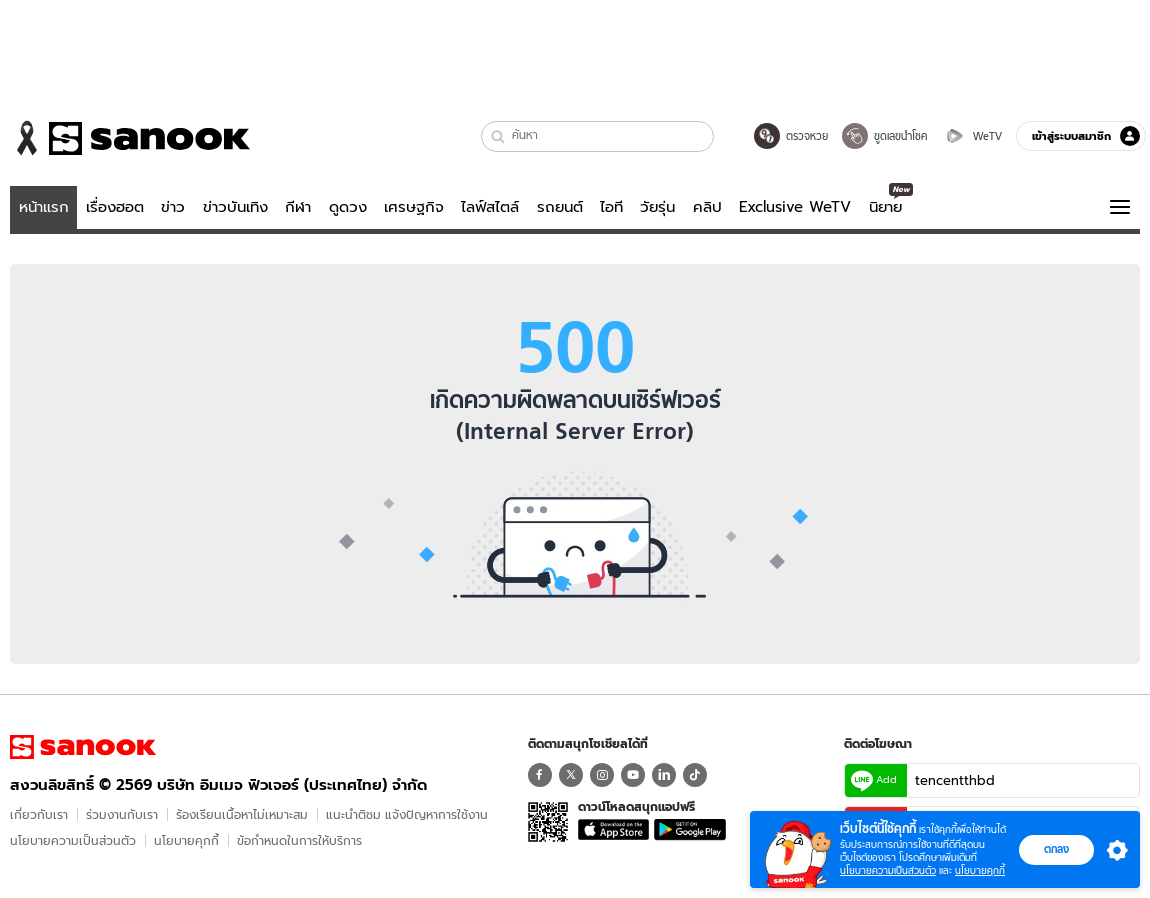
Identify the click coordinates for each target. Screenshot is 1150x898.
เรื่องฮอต (115, 207)
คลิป (707, 207)
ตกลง (1056, 849)
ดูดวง (348, 207)
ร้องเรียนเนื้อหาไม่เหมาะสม (242, 814)
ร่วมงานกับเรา (122, 814)
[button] (498, 136)
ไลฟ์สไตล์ (490, 207)
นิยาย (885, 207)
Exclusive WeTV (795, 207)
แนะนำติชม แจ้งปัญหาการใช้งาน (407, 814)
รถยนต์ (560, 207)
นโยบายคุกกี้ (186, 840)
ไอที (611, 207)
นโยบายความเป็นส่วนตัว (73, 840)
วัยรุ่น (657, 207)
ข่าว (173, 207)
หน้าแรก (44, 207)
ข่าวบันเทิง (235, 207)
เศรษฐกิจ (414, 207)
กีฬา (298, 207)
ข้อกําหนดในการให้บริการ (299, 840)
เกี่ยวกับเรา (39, 814)
